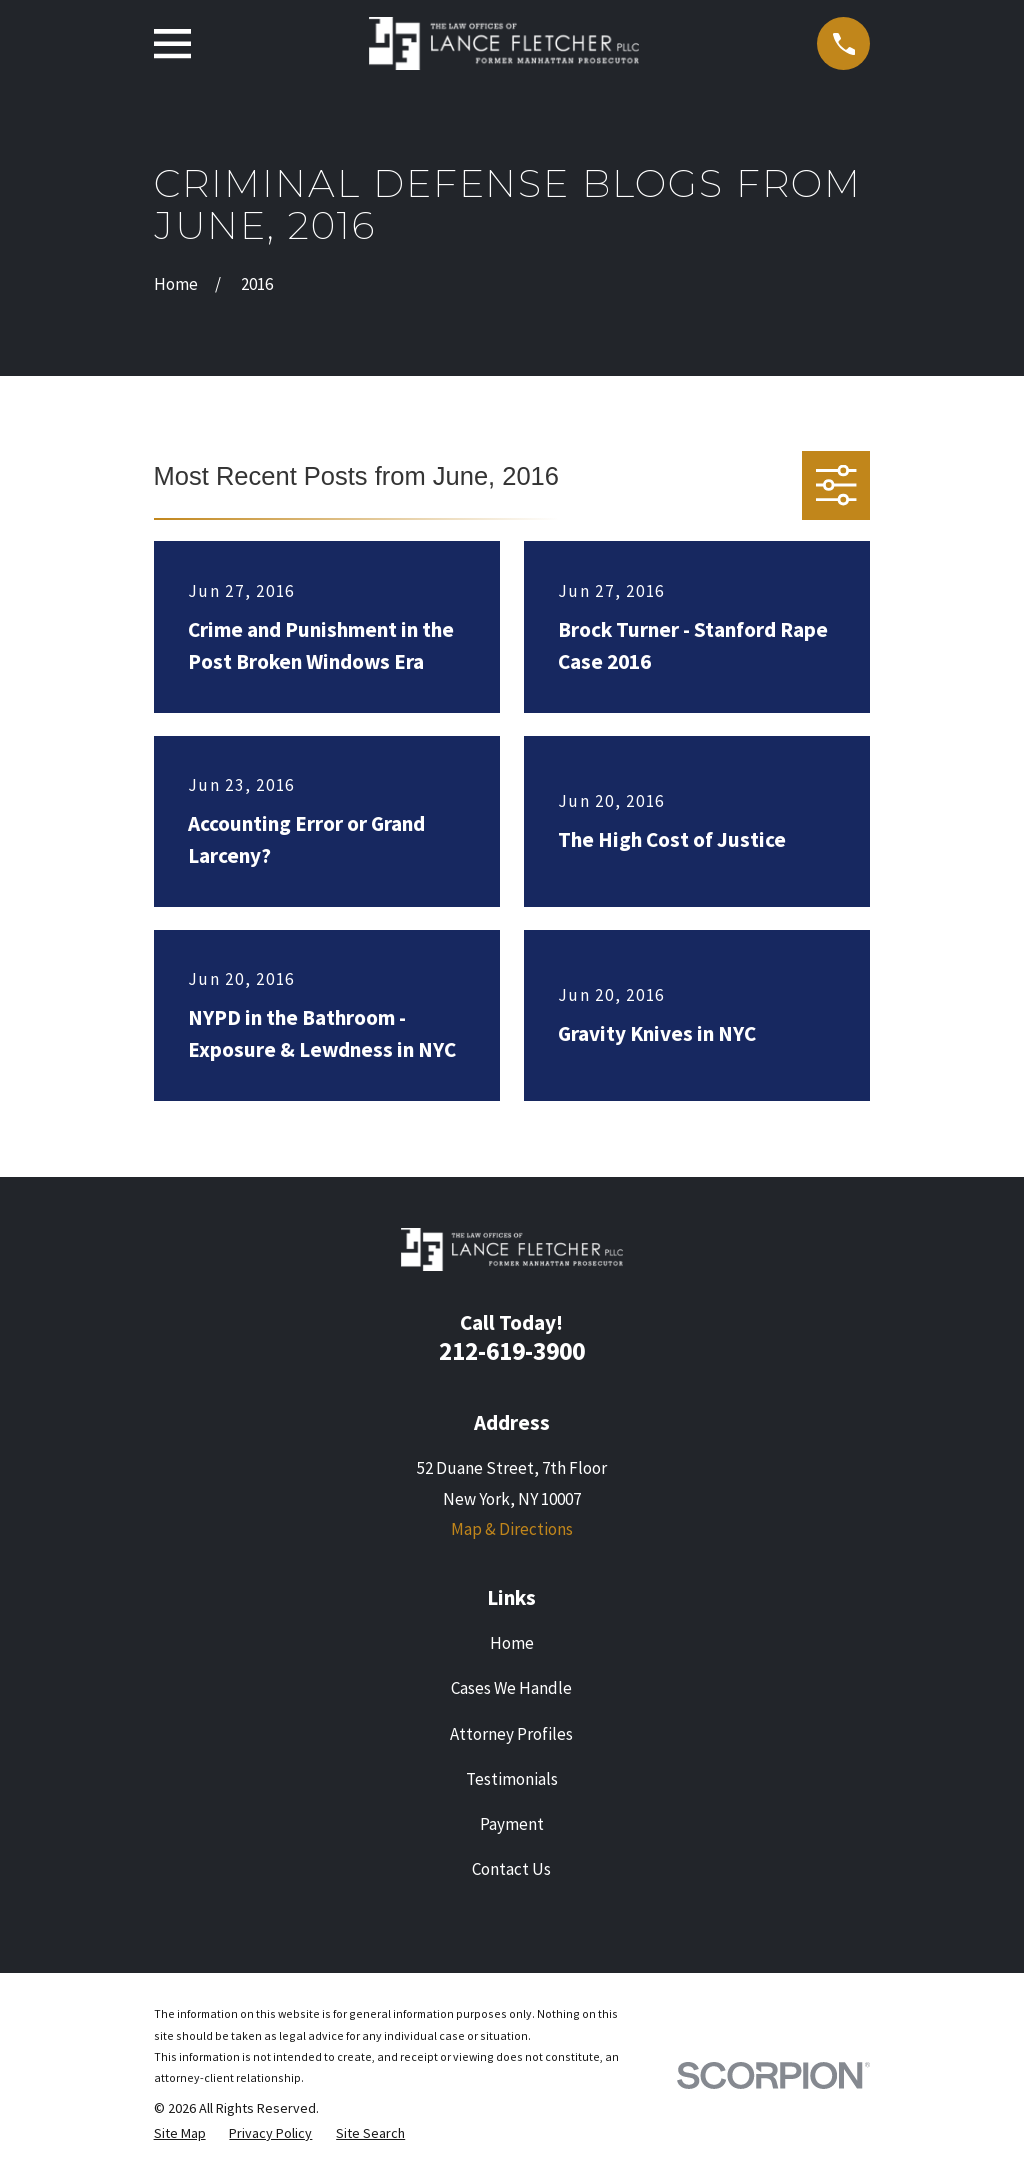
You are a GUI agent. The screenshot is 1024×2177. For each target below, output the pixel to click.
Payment (512, 1824)
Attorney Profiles (511, 1734)
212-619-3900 (512, 1351)
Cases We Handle (511, 1688)
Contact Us (511, 1869)
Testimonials (512, 1779)
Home (512, 1643)
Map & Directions (512, 1529)
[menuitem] (180, 2134)
